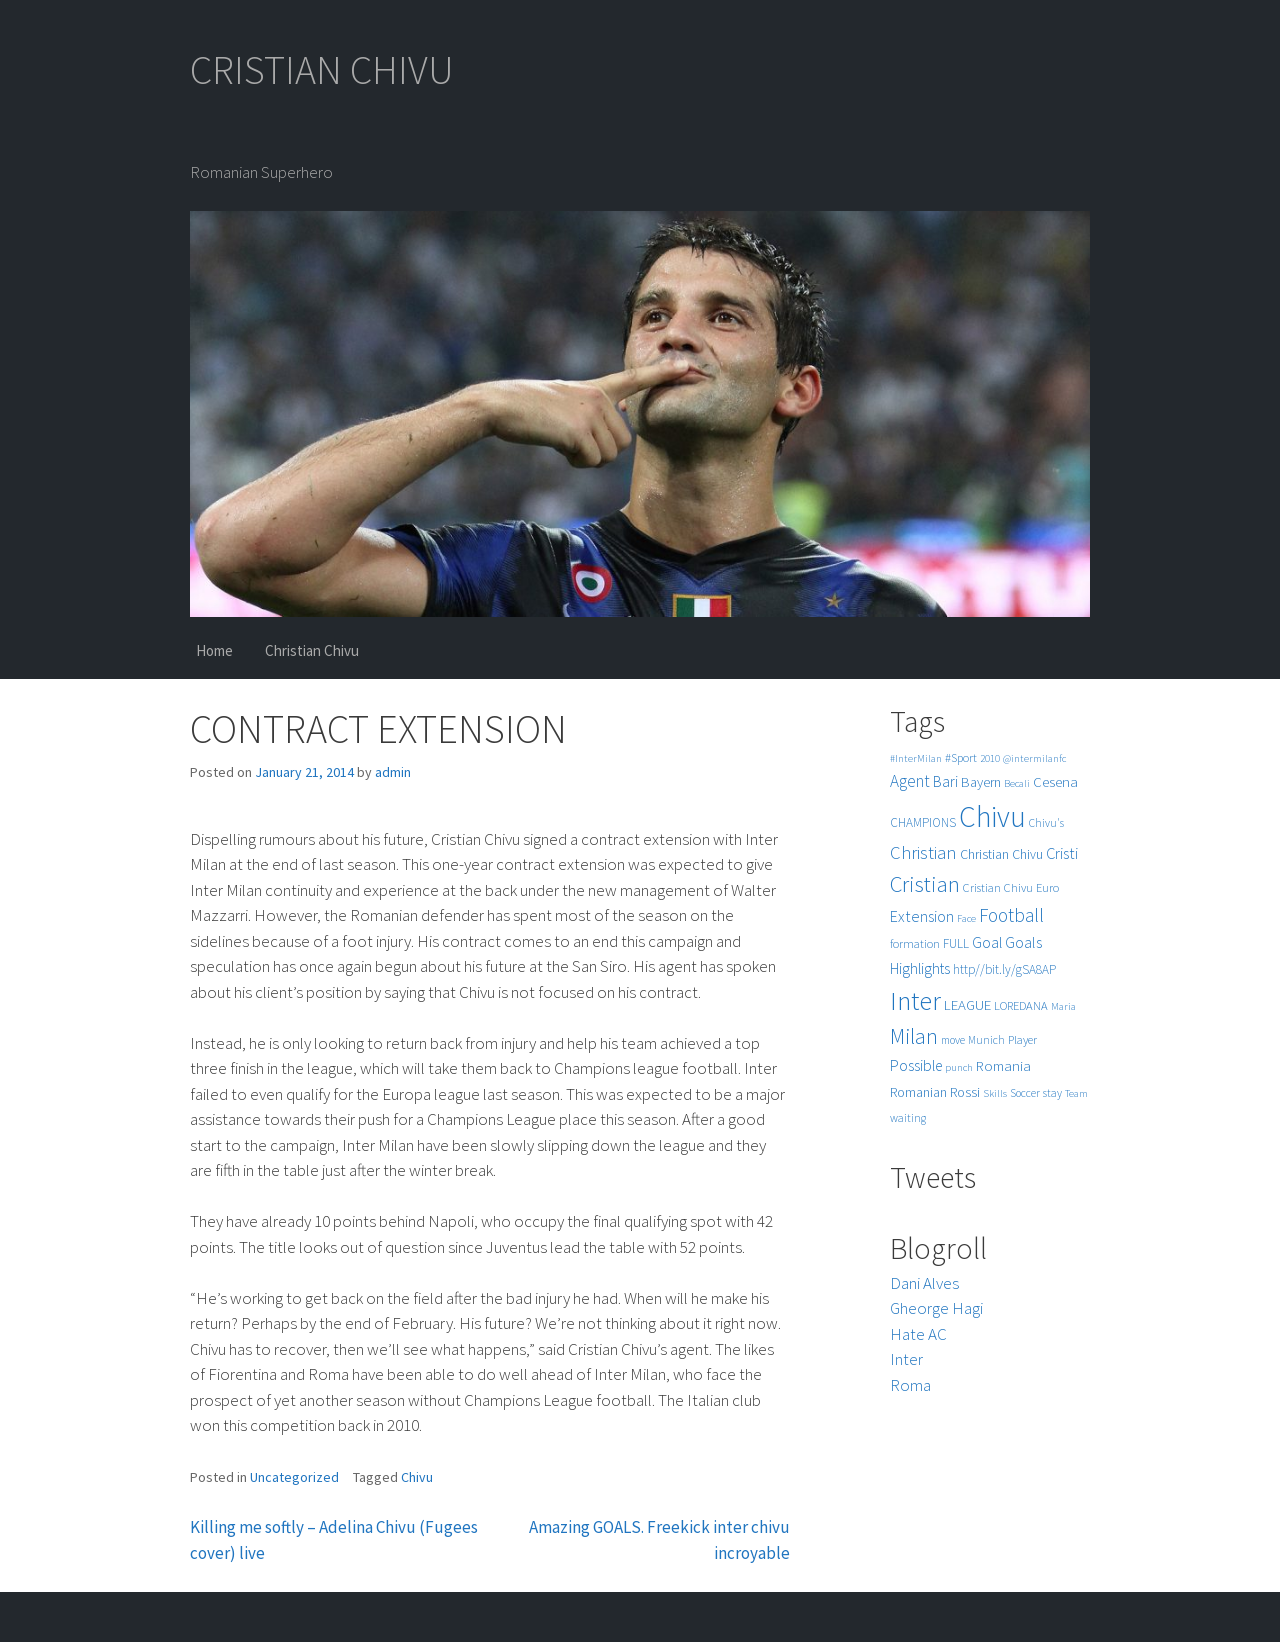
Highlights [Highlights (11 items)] (920, 968)
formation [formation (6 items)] (915, 943)
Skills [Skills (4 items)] (995, 1093)
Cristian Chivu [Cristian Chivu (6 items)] (998, 887)
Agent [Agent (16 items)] (910, 781)
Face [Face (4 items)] (966, 918)
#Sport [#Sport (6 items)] (961, 757)
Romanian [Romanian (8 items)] (918, 1092)
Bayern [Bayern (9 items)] (981, 782)
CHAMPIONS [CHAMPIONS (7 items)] (923, 822)
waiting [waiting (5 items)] (908, 1118)
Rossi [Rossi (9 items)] (965, 1092)
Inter (906, 1359)
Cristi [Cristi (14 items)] (1062, 853)
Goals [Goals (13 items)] (1023, 942)
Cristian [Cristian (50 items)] (925, 883)
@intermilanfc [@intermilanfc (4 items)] (1034, 758)
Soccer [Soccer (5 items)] (1025, 1093)
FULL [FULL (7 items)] (956, 943)
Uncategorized (294, 1477)
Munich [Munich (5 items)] (986, 1040)
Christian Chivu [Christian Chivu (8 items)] (1001, 854)
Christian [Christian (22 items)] (923, 852)
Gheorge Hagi (936, 1308)
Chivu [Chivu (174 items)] (992, 816)
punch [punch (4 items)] (959, 1067)
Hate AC (918, 1334)
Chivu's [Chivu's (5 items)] (1046, 823)
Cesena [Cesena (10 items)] (1055, 781)
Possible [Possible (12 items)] (916, 1065)
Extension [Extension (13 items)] (922, 916)
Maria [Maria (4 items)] (1063, 1006)
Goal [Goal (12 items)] (987, 942)
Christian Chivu (312, 650)
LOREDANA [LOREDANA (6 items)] (1021, 1005)
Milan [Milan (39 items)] (914, 1036)
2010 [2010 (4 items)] (990, 758)
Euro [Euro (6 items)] (1047, 887)
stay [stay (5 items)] (1052, 1093)
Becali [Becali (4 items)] (1017, 783)
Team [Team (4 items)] (1076, 1093)
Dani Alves (924, 1283)
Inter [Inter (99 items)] (915, 1000)
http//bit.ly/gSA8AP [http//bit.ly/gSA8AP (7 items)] (1004, 969)
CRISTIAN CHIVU (322, 70)
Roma (910, 1385)
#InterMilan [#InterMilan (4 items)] (916, 758)
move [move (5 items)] (953, 1040)
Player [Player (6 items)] (1022, 1039)
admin (393, 772)
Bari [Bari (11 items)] (945, 781)
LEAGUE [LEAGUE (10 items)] (967, 1004)
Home (214, 650)
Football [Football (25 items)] (1011, 915)
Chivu (417, 1477)
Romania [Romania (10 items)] (1003, 1065)
